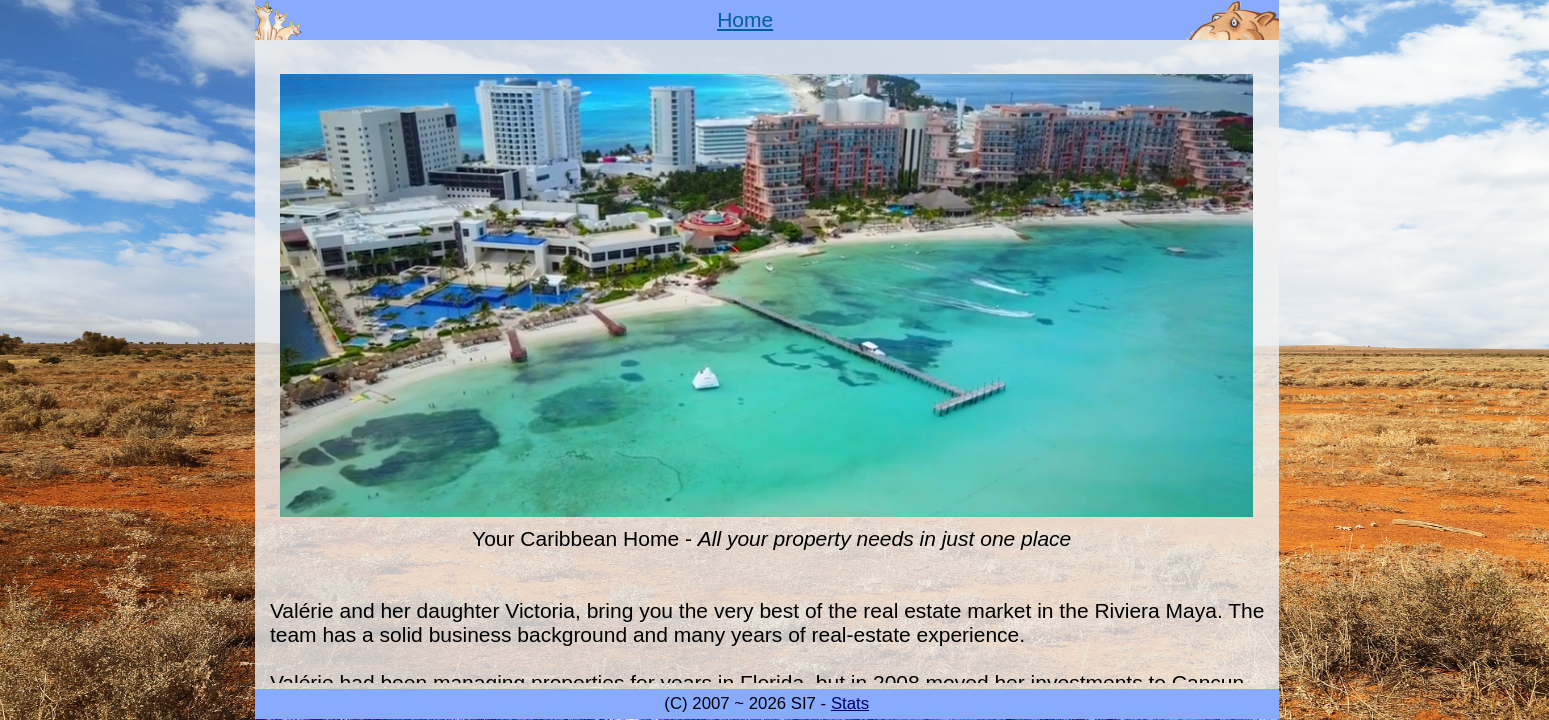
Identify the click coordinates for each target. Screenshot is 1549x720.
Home (745, 19)
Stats (850, 703)
